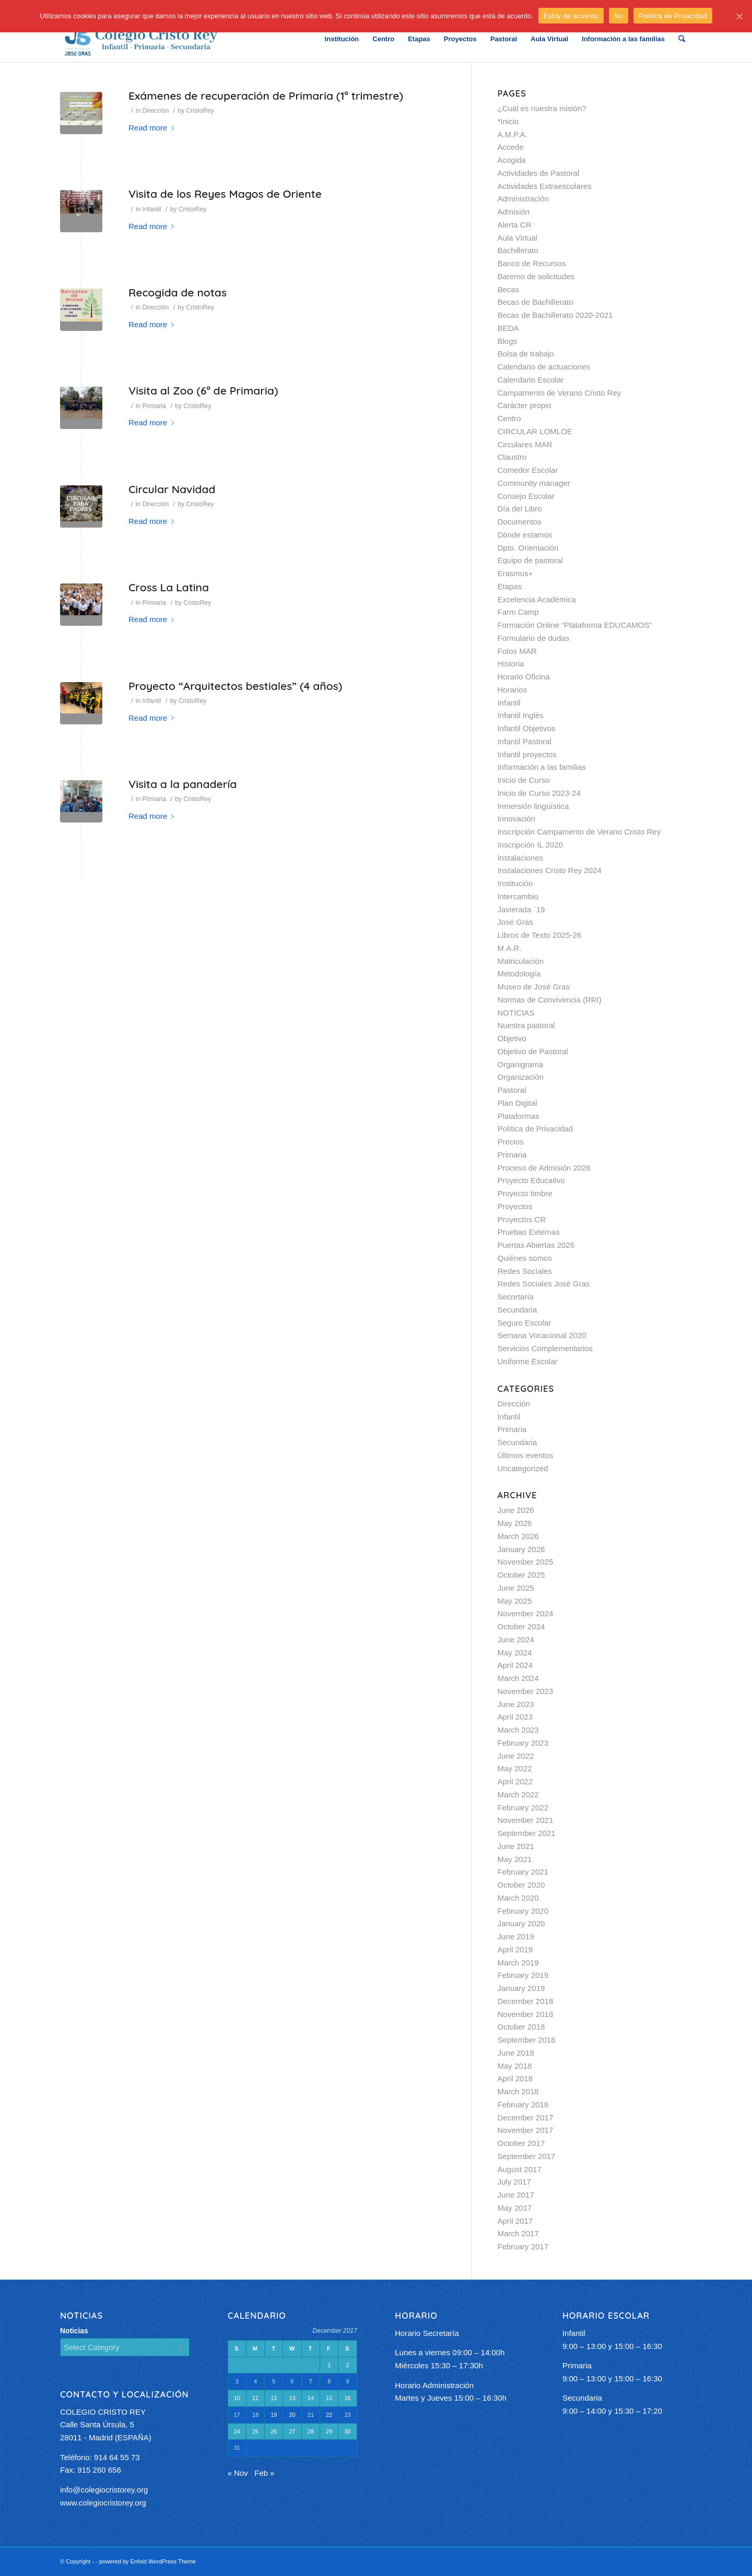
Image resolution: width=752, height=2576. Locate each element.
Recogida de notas (177, 292)
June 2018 (516, 2052)
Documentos (520, 521)
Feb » (264, 2472)
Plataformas (518, 1116)
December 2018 (526, 2001)
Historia (511, 663)
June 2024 (516, 1639)
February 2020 (523, 1910)
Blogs (508, 341)
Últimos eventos (526, 1455)
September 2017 (527, 2156)
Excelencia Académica (537, 599)
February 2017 (523, 2246)
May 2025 (515, 1600)
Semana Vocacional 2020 (542, 1335)
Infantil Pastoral (524, 741)
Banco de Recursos (532, 263)
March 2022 (518, 1794)
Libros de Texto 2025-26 (540, 935)
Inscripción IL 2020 (530, 844)
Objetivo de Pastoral (533, 1051)
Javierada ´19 (521, 909)
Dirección (156, 110)
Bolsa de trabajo (526, 353)
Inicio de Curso (524, 780)
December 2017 (526, 2117)
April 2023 (515, 1716)
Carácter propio (524, 405)
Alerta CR (515, 224)
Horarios (512, 689)
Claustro (512, 456)
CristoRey (200, 110)
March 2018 (518, 2091)
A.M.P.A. (512, 134)
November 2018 (526, 2014)
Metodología (519, 973)
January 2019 (521, 1988)
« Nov (238, 2472)
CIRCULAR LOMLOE (535, 431)
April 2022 (515, 1781)
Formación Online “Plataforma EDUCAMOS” (575, 625)
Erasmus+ (515, 573)
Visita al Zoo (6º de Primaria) (203, 390)
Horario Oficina (524, 676)
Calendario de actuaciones (544, 366)
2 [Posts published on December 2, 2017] (347, 2365)
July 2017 (514, 2181)
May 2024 (515, 1652)
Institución (515, 883)
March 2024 (518, 1678)
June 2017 (516, 2194)
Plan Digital (517, 1103)
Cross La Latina (168, 587)
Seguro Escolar (524, 1322)
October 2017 (521, 2143)
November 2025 (526, 1561)
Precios (511, 1141)
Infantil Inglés (521, 715)
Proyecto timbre (525, 1193)
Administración (523, 198)
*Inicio (508, 121)
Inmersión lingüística (533, 806)
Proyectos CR (522, 1219)
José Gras (515, 921)
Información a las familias (542, 766)
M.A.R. (510, 948)
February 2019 (523, 1975)
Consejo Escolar (526, 496)
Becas (509, 289)
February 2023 (523, 1742)
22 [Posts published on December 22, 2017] (329, 2415)
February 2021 (523, 1871)
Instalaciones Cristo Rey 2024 (550, 870)
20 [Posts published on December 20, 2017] (292, 2415)
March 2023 (518, 1729)
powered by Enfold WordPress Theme (147, 2561)
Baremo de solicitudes (536, 276)
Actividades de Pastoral (539, 173)
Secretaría (516, 1296)
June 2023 (516, 1704)
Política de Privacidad (535, 1128)
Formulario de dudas (534, 638)
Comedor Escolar (528, 470)
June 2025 (516, 1587)
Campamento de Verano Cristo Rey (559, 392)
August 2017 (520, 2169)
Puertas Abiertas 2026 (536, 1245)
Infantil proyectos (527, 754)
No (618, 16)
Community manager (534, 483)
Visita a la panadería (182, 784)
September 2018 (527, 2039)
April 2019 (515, 1949)
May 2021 (515, 1859)
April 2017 (515, 2220)
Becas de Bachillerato (535, 301)
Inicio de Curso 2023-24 (539, 793)
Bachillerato (518, 250)
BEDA (508, 328)
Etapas (510, 586)
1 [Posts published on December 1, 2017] (329, 2365)
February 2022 (523, 1807)
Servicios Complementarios (545, 1348)
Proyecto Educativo (531, 1180)
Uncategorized (523, 1468)
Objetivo (512, 1038)
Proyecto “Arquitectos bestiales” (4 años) (235, 686)
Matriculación (521, 961)
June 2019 (516, 1936)
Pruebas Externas (529, 1231)
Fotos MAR (517, 651)
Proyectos (515, 1206)
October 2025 (521, 1574)
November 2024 (526, 1613)
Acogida (512, 160)
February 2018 (523, 2104)
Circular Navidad (171, 489)
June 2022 (516, 1755)
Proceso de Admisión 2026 (544, 1167)
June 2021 (516, 1846)
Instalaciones (521, 857)
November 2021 (526, 1820)
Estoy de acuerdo (571, 16)
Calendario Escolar (531, 379)
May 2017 (515, 2207)
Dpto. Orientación (528, 547)
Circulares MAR (525, 444)
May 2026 (515, 1523)
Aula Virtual (517, 237)
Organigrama (521, 1064)
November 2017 (526, 2130)
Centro (509, 418)
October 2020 (521, 1884)
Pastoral (512, 1090)
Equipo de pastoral (530, 560)
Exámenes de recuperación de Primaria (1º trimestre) (265, 95)
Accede (511, 146)
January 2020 (521, 1923)
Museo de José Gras (534, 986)
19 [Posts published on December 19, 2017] (274, 2415)
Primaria (154, 406)
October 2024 (521, 1626)
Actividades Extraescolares (545, 186)
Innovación (517, 818)
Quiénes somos (525, 1258)
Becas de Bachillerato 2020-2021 (555, 315)
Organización (521, 1076)
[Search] (682, 39)
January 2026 (521, 1549)
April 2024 (515, 1665)
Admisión (514, 211)
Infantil (152, 209)
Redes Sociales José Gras (544, 1283)
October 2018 (521, 2026)
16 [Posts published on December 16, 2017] (347, 2398)
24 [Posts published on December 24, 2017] (237, 2431)
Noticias (74, 2331)
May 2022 (515, 1768)
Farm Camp (518, 611)
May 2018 (515, 2065)
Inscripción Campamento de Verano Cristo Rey (579, 831)
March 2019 (518, 1962)
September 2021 (527, 1833)
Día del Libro (520, 508)
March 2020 (518, 1897)
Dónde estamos (525, 534)
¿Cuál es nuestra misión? (542, 108)
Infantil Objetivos (527, 728)
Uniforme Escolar (528, 1361)
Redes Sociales (525, 1271)
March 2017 (518, 2233)
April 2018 (515, 2078)
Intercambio (518, 896)
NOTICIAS (516, 1012)
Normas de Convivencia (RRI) (550, 999)
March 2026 (518, 1536)
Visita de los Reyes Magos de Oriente (225, 193)
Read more (153, 127)
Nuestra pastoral (526, 1025)
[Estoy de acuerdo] (739, 16)
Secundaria (517, 1309)
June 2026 (516, 1510)
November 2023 (526, 1691)
